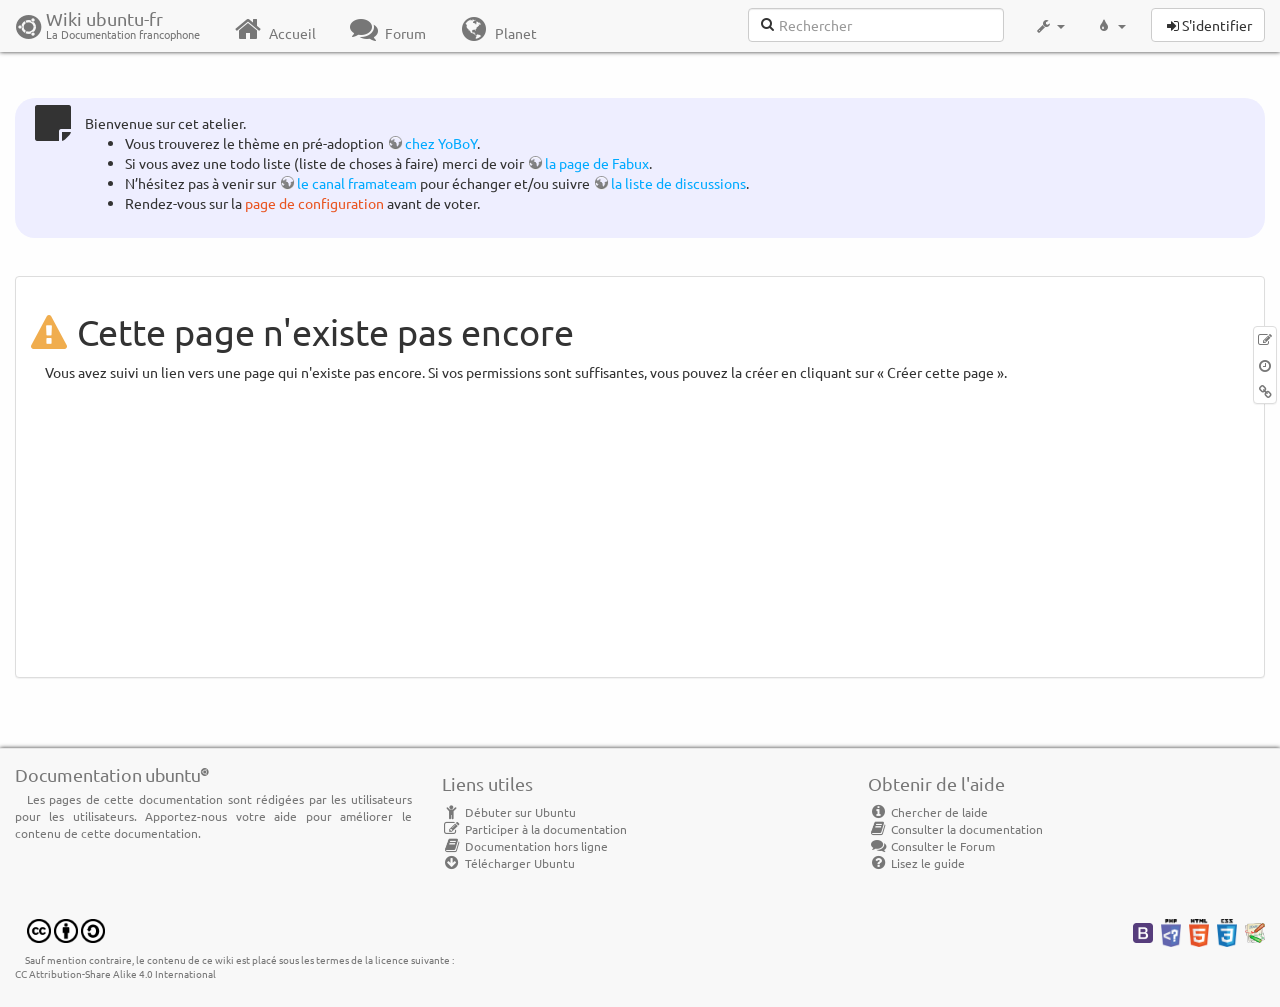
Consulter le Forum (931, 846)
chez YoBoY (441, 143)
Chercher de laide (928, 812)
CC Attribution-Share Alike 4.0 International (115, 973)
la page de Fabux (597, 163)
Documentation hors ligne (525, 846)
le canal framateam (357, 183)
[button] (1049, 26)
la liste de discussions (678, 183)
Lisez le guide (916, 863)
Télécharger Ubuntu (508, 863)
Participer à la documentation (534, 829)
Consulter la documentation (955, 829)
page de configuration (314, 203)
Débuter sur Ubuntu (509, 812)
